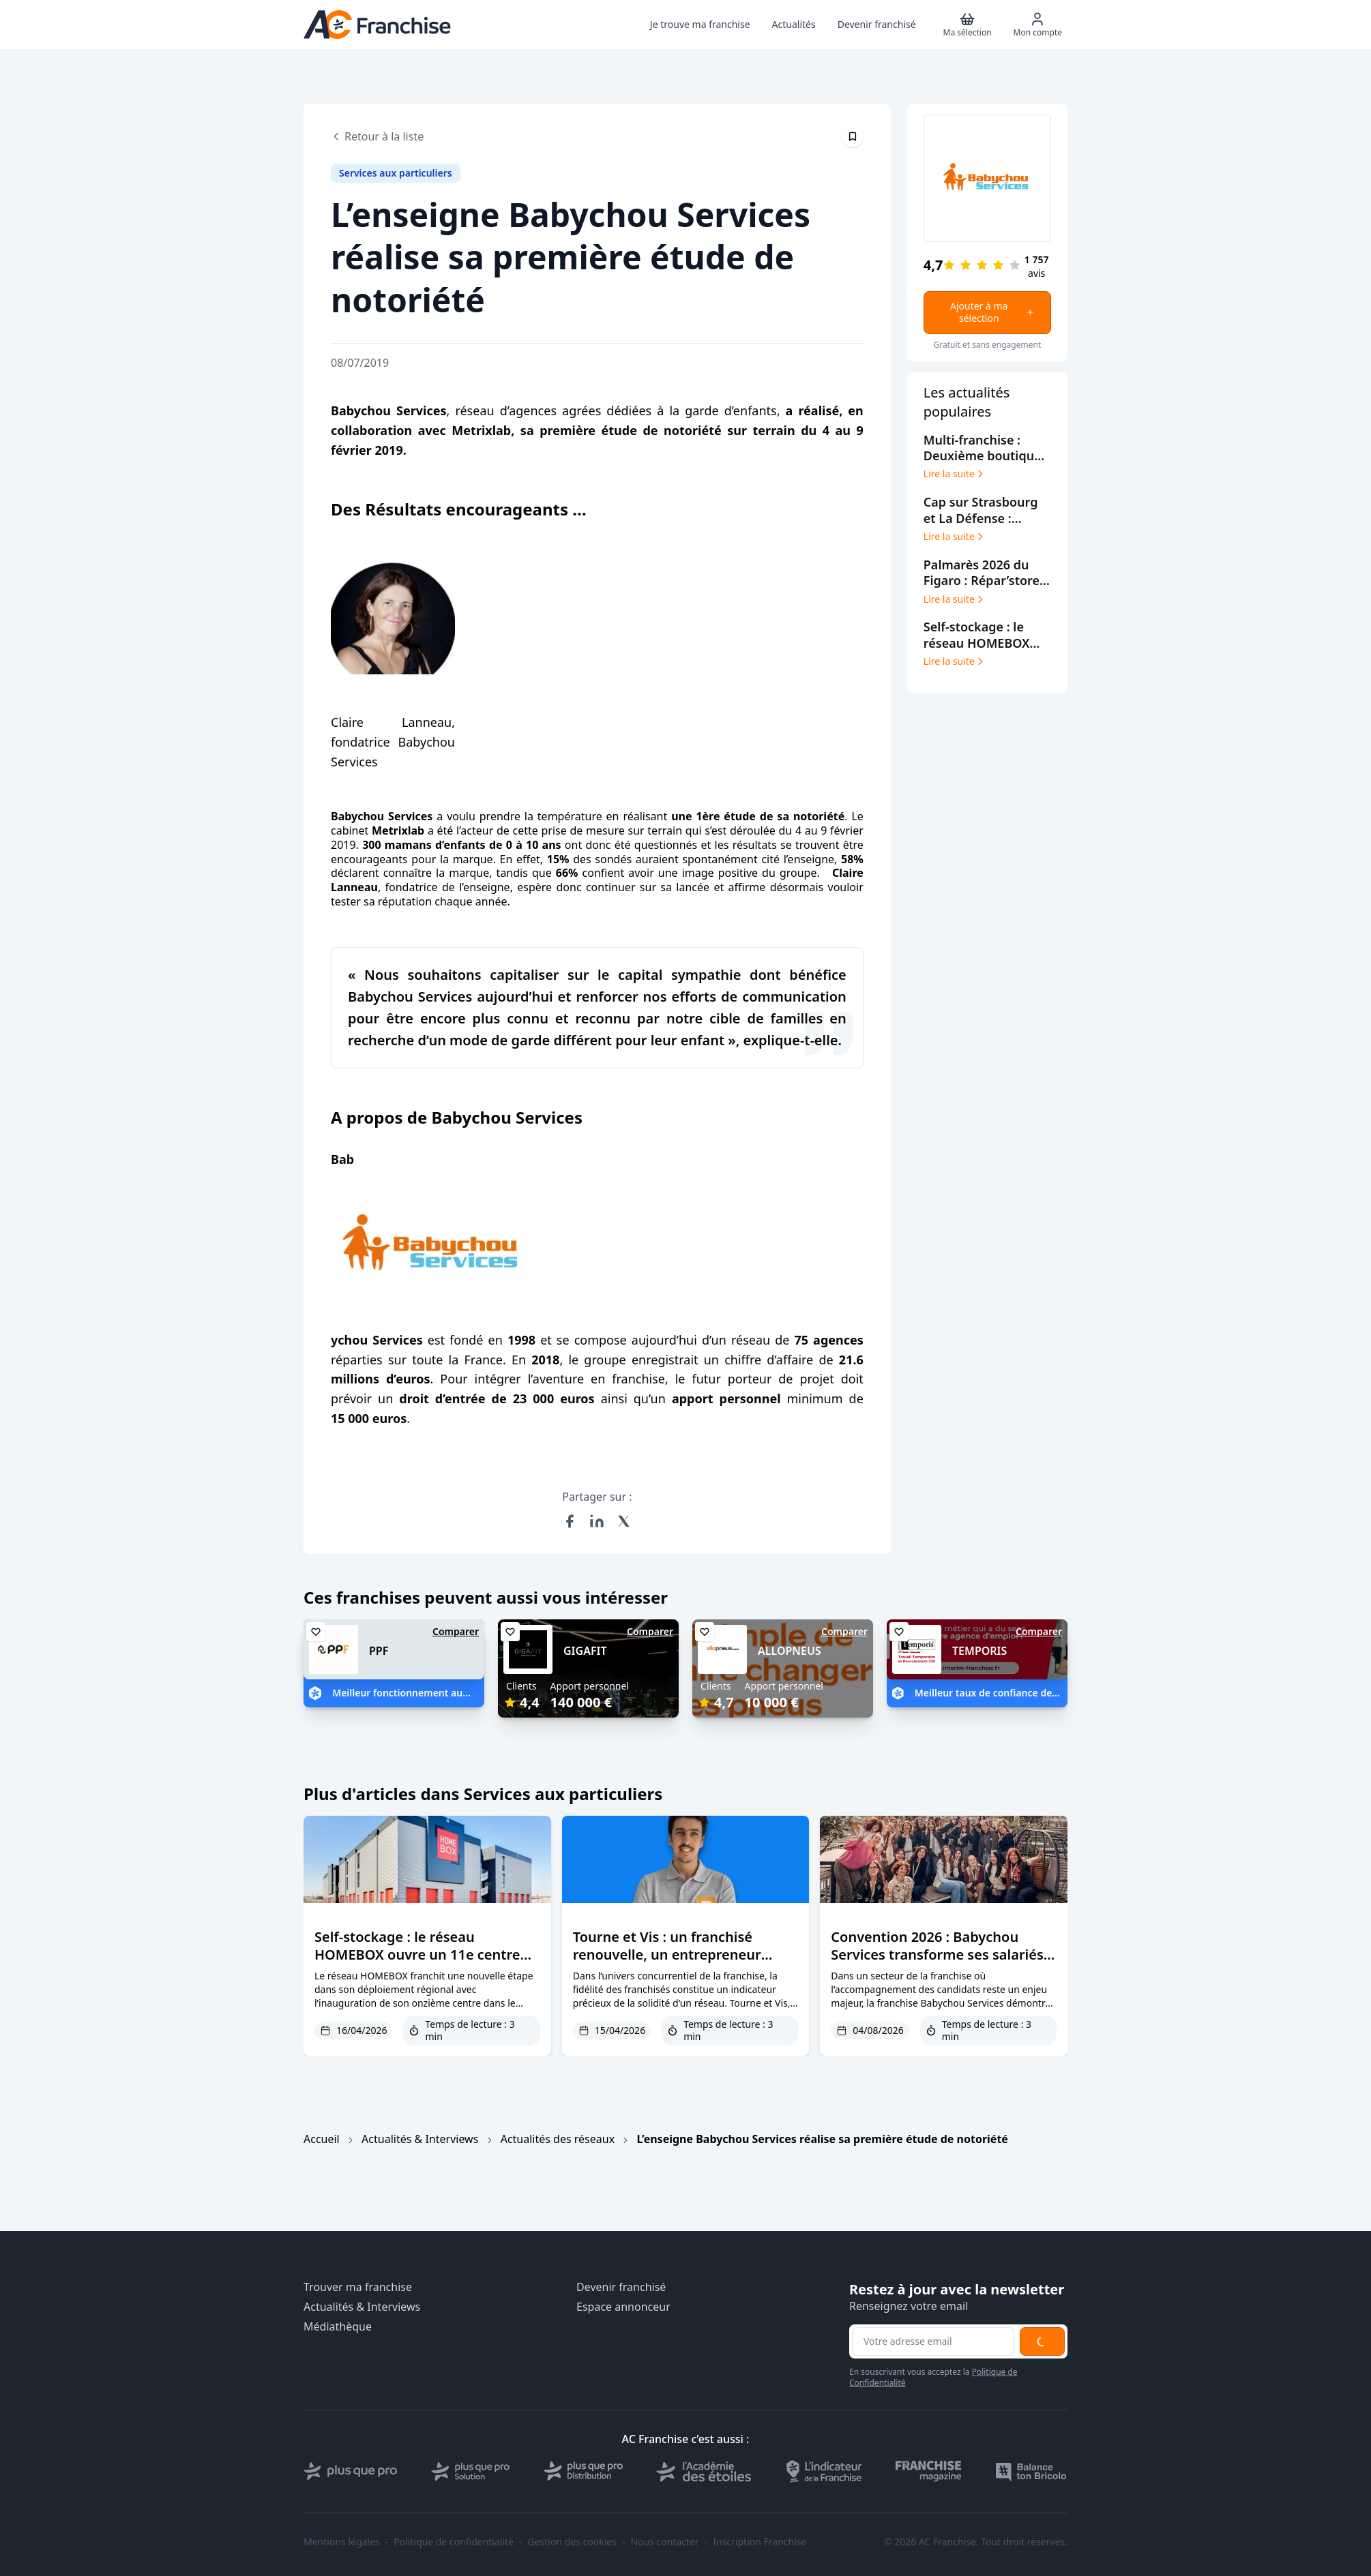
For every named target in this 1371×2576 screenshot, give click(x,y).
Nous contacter (664, 2542)
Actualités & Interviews (420, 2138)
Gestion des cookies (572, 2542)
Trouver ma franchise (358, 2287)
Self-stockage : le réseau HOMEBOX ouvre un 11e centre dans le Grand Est (417, 1954)
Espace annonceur (623, 2307)
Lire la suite (955, 474)
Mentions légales (342, 2542)
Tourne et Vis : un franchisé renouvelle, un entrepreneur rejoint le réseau (667, 1954)
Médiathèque (338, 2327)
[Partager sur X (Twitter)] (624, 1521)
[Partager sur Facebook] (569, 1521)
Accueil (322, 2138)
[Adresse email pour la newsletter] (933, 2341)
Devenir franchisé (621, 2287)
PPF (378, 1650)
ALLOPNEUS (789, 1650)
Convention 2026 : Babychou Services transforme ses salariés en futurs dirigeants (937, 1954)
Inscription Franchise (759, 2542)
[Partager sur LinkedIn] (597, 1521)
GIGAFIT (585, 1650)
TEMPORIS (979, 1650)
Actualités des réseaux (558, 2138)
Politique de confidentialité (454, 2542)
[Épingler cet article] (853, 136)
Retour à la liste (377, 136)
